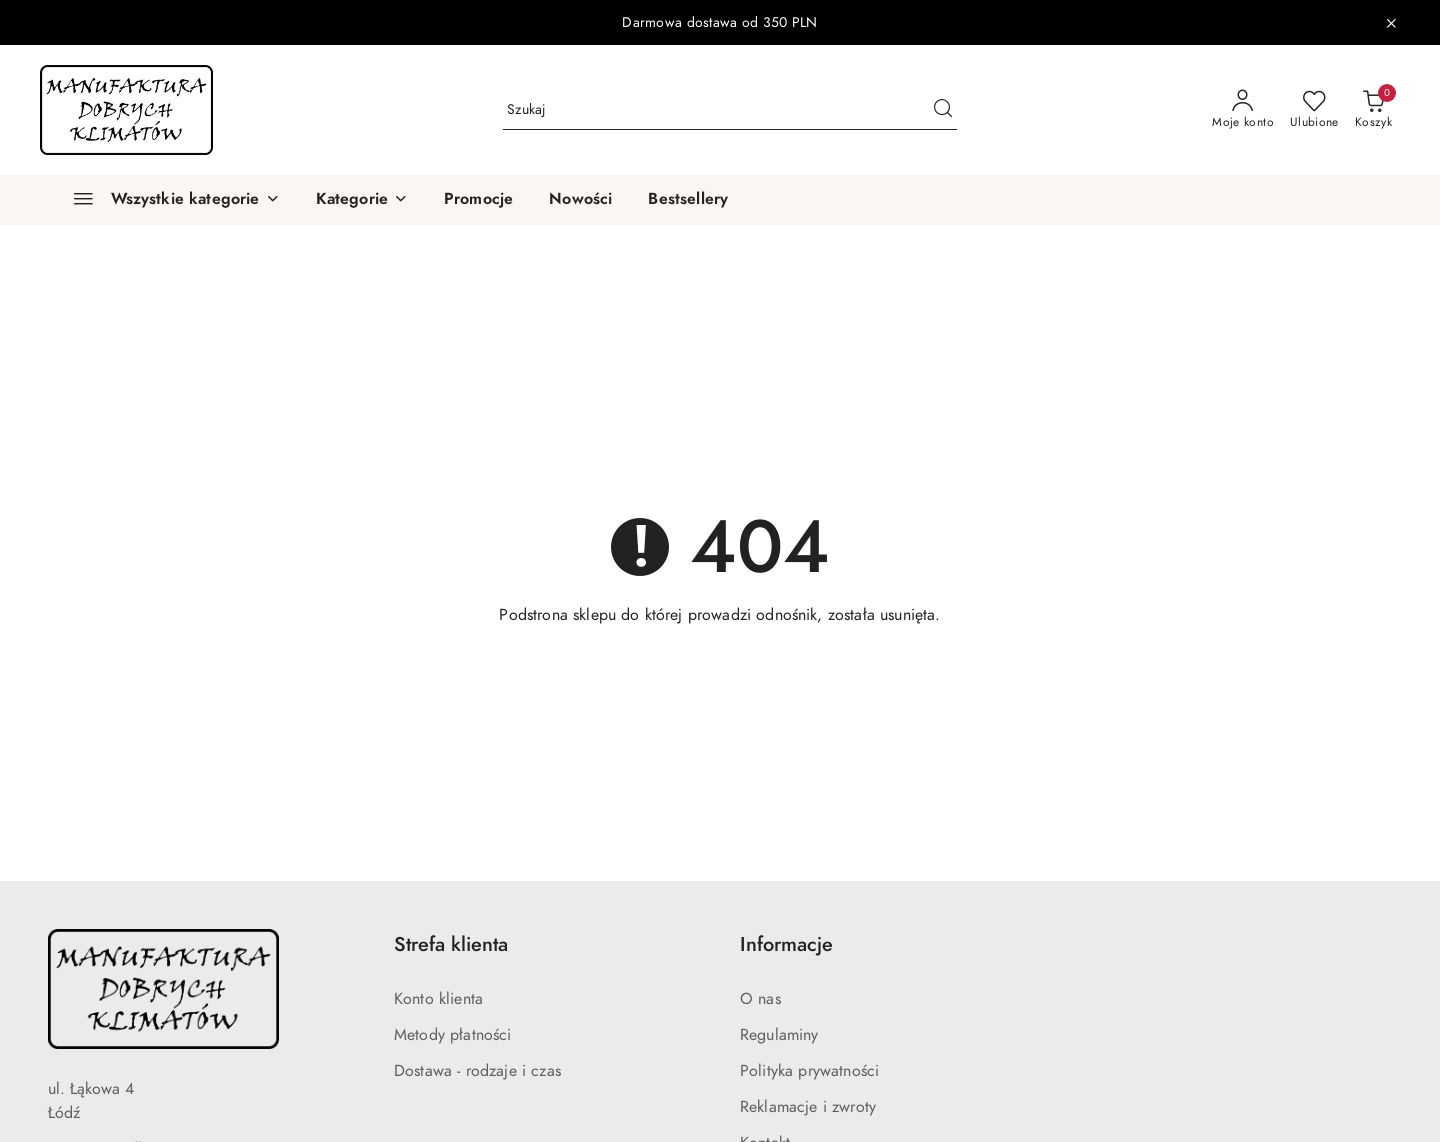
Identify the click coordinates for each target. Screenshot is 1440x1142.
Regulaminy (779, 1035)
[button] (362, 200)
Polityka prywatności (809, 1071)
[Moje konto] (1243, 110)
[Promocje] (478, 200)
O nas (760, 999)
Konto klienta (438, 999)
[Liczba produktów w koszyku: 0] (1373, 110)
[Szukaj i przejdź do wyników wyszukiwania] (943, 110)
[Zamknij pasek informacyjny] (1391, 23)
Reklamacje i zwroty (808, 1107)
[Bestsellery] (688, 200)
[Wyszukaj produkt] (730, 109)
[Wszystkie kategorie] (168, 200)
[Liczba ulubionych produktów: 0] (1314, 110)
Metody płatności (453, 1035)
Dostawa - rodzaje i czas (477, 1071)
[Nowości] (580, 200)
